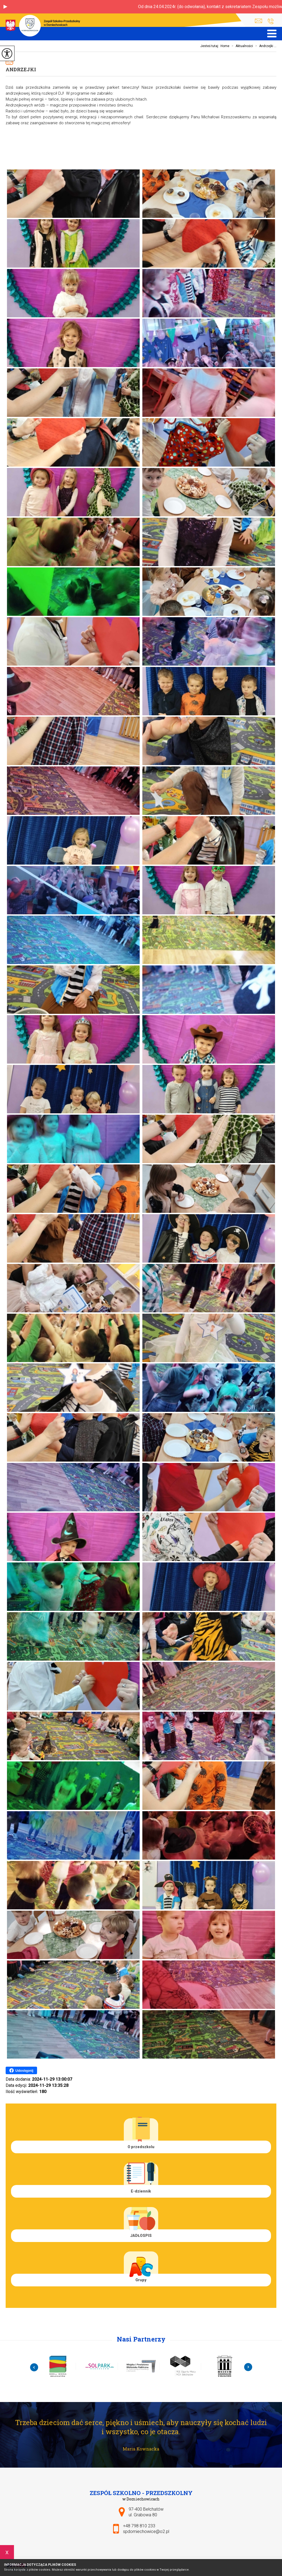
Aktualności (241, 46)
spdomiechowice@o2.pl (258, 21)
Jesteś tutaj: (210, 46)
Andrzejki (21, 69)
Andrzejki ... (264, 46)
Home (224, 46)
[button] (5, 6)
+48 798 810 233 (270, 21)
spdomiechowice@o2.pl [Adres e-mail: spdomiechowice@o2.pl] (146, 2531)
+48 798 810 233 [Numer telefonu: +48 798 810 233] (139, 2525)
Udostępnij (21, 2070)
